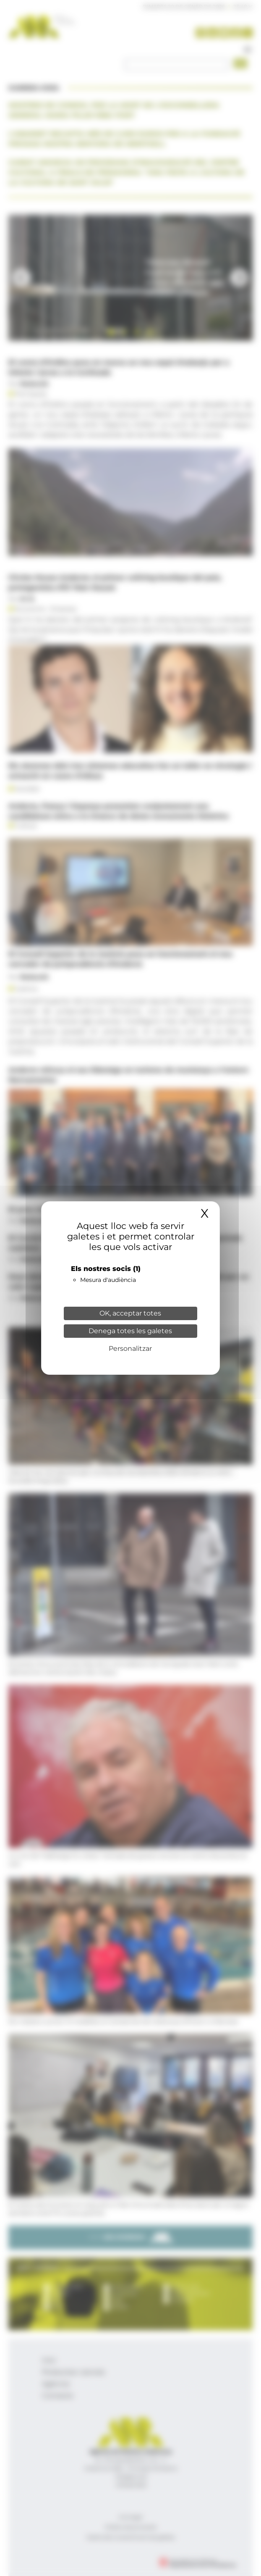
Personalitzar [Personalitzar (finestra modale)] (130, 1348)
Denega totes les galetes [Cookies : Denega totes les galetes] (130, 1331)
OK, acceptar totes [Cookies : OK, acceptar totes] (130, 1313)
